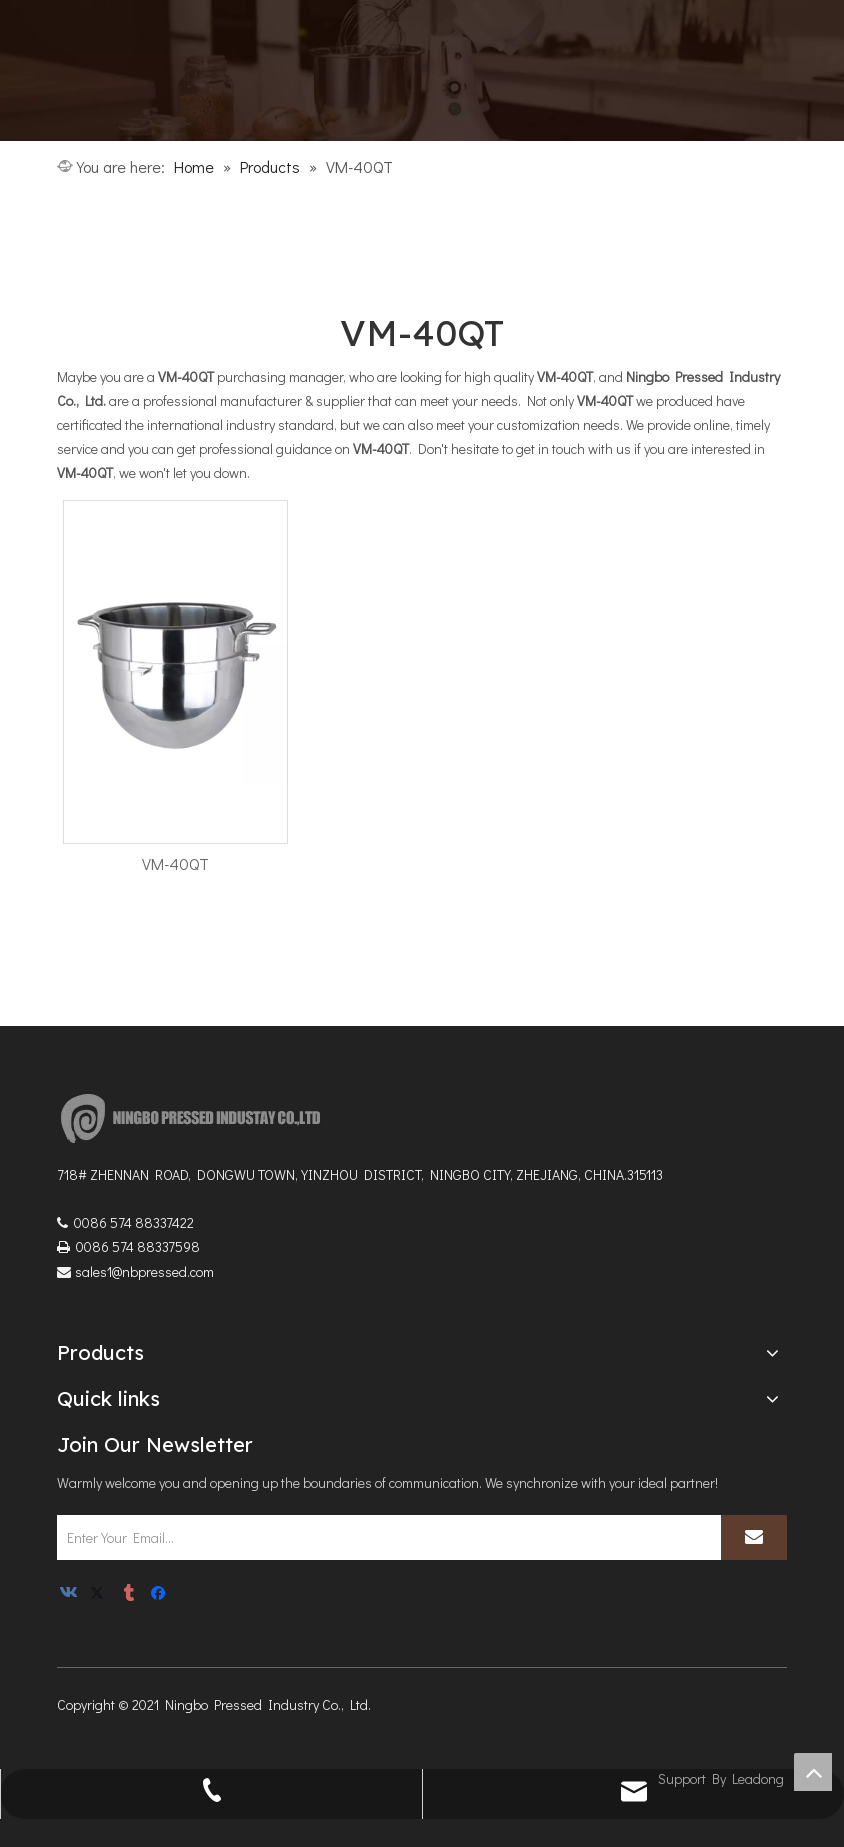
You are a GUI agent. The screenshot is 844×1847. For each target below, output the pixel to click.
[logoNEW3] (197, 1118)
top (813, 1772)
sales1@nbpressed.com (144, 1271)
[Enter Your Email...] (385, 1537)
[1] (422, 70)
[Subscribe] (754, 1537)
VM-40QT (175, 864)
